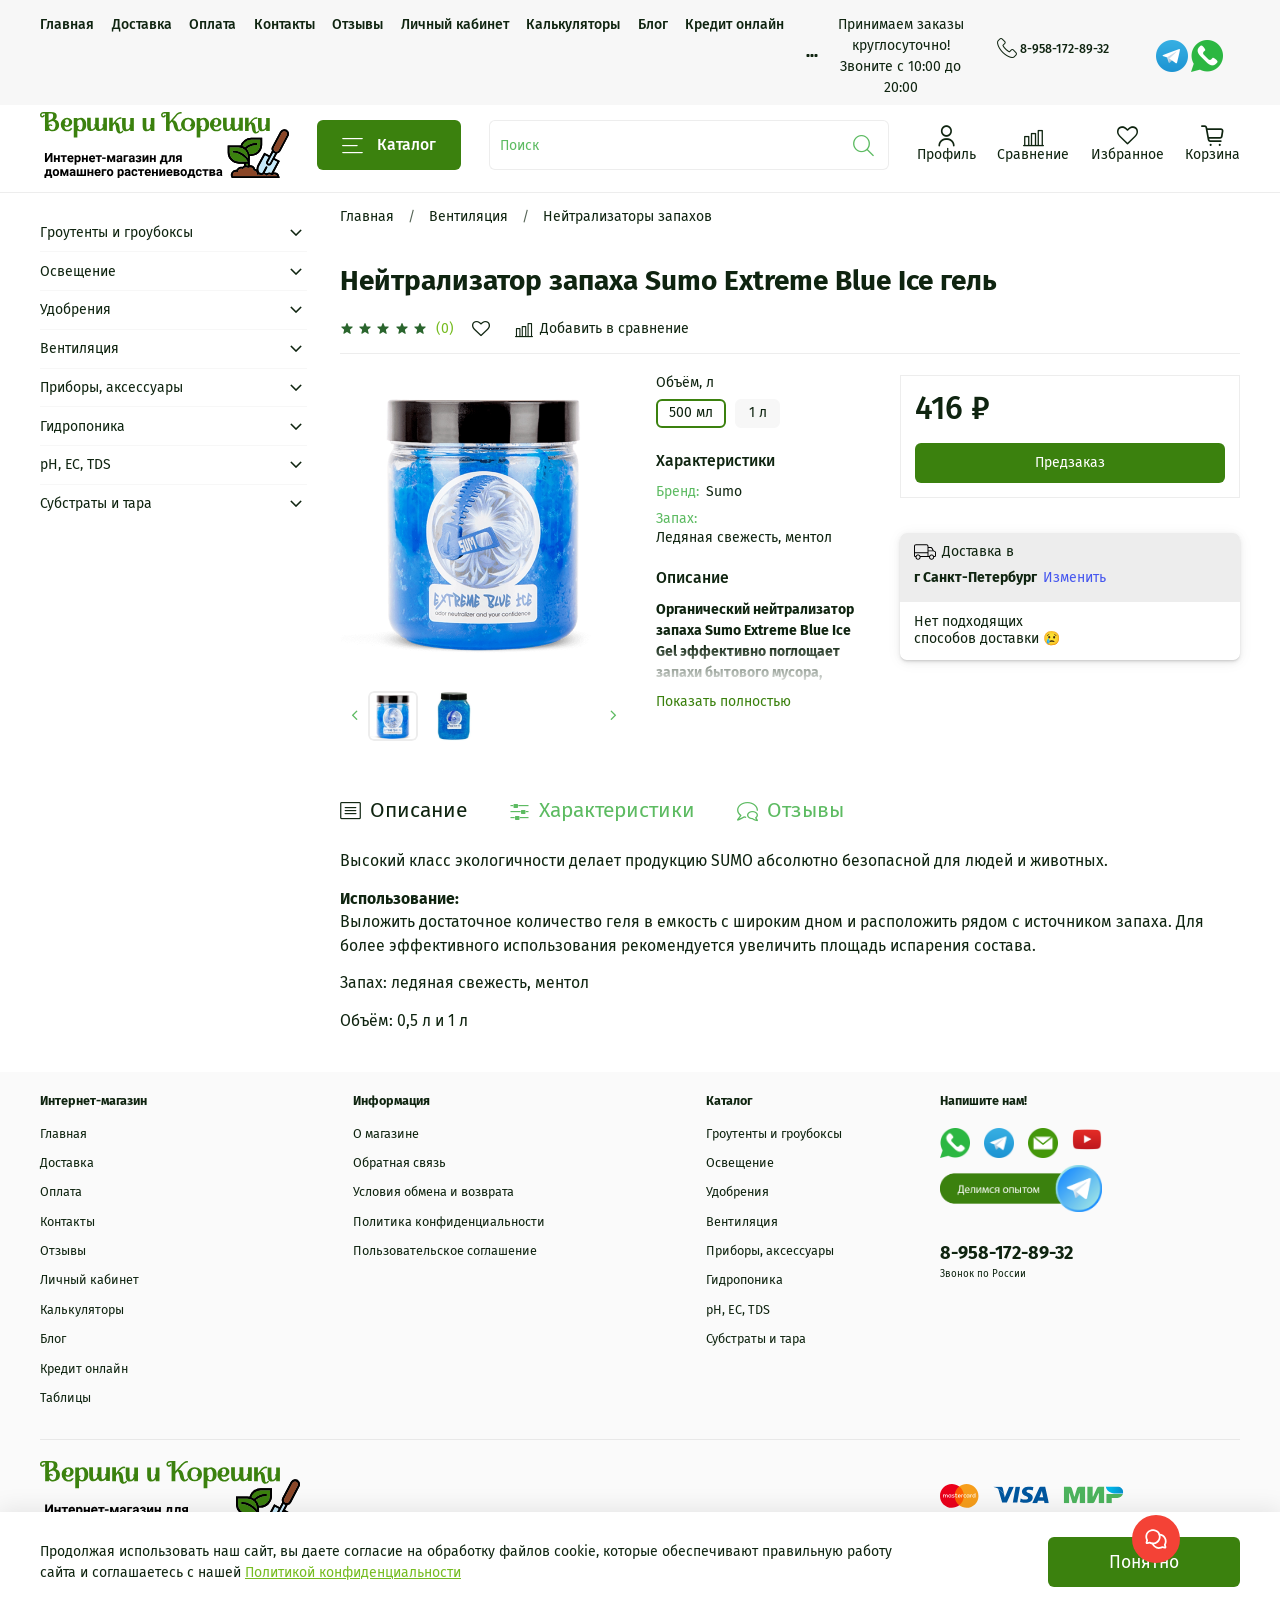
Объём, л (685, 383)
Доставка (142, 24)
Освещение (78, 271)
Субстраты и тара (96, 503)
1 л (758, 412)
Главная (67, 24)
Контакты (284, 24)
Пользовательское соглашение (445, 1250)
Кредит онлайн (734, 24)
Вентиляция (468, 216)
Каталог (389, 145)
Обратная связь (399, 1162)
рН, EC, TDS (75, 464)
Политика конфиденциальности (449, 1221)
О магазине (386, 1133)
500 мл (691, 412)
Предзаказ (1070, 462)
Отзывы (357, 24)
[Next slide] (613, 715)
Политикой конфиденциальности (353, 1572)
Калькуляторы (573, 24)
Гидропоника (82, 426)
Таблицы (65, 1397)
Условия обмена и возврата (433, 1191)
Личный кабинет (455, 24)
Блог (653, 24)
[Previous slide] (354, 715)
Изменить (1074, 577)
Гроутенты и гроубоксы (116, 232)
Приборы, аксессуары (111, 387)
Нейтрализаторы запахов (627, 216)
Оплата (212, 24)
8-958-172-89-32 (1053, 49)
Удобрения (75, 309)
